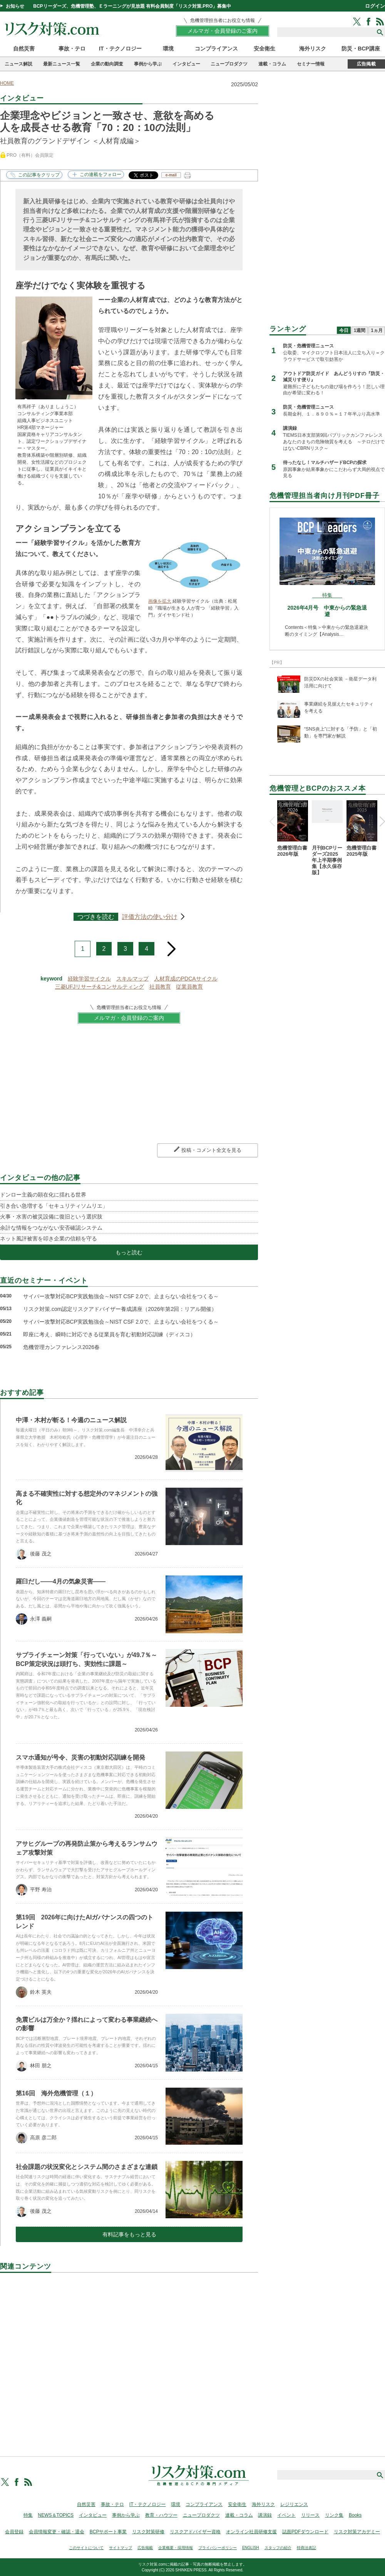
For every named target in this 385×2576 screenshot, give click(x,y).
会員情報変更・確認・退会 (56, 2531)
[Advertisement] (129, 2355)
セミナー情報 (311, 64)
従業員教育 (189, 987)
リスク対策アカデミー (357, 2531)
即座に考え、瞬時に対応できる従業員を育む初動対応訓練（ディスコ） (109, 1334)
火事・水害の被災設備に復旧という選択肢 (51, 1216)
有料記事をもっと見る (129, 2234)
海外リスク (312, 48)
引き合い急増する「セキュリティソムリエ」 (54, 1206)
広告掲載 (366, 64)
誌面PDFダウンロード (305, 2531)
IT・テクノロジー (120, 48)
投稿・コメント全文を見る (211, 1150)
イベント (286, 2515)
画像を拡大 (159, 601)
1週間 (360, 330)
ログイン (375, 6)
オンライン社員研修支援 (251, 2531)
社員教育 (160, 987)
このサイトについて (86, 2548)
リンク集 (334, 2515)
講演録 (265, 2515)
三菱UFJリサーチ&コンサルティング (99, 987)
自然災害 (24, 48)
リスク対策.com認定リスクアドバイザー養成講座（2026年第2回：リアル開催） (120, 1309)
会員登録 (14, 2531)
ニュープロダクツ (229, 64)
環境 (168, 48)
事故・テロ (72, 48)
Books (355, 2515)
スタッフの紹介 (277, 2548)
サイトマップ (120, 2548)
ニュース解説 (18, 64)
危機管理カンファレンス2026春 (61, 1347)
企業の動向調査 (107, 64)
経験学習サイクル (89, 978)
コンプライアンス (216, 48)
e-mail (171, 175)
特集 (28, 2515)
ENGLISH (250, 2548)
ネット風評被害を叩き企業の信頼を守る (48, 1238)
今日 (343, 330)
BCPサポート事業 (108, 2531)
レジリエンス (294, 2504)
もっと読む (129, 1252)
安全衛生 (264, 48)
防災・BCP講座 (360, 48)
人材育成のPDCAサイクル (186, 978)
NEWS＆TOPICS (56, 2515)
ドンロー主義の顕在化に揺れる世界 (43, 1195)
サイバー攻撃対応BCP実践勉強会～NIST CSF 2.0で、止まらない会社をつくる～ (121, 1296)
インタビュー (186, 64)
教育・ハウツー (161, 2515)
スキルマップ (132, 978)
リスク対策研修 (148, 2531)
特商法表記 (306, 2548)
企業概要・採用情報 (175, 2548)
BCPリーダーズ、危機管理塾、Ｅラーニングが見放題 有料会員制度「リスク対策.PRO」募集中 (132, 6)
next (171, 946)
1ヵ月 (377, 330)
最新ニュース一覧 (61, 64)
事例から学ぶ (148, 64)
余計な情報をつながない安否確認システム (51, 1228)
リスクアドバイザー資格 (195, 2531)
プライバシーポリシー (217, 2548)
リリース (310, 2515)
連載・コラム (272, 64)
